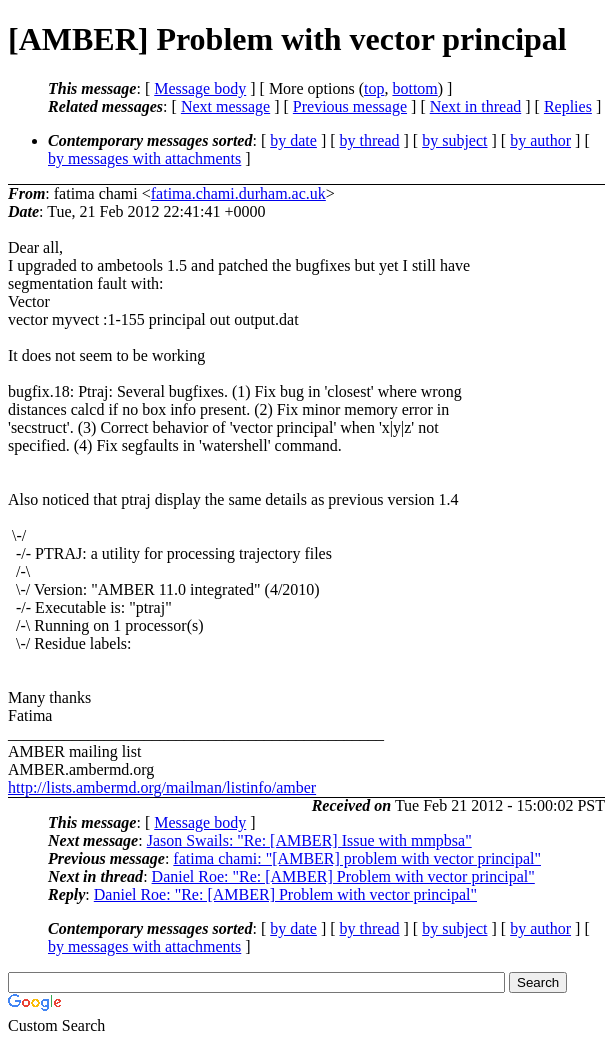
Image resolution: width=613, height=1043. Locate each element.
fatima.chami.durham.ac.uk (238, 193)
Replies (568, 106)
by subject (454, 140)
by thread (370, 140)
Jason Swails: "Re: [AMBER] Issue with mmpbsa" (309, 840)
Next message (225, 106)
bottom (414, 88)
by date (293, 140)
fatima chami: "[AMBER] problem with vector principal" (357, 858)
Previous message (350, 106)
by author (540, 140)
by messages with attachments (144, 158)
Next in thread (476, 106)
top (374, 88)
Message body (200, 88)
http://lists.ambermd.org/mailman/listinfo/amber (162, 787)
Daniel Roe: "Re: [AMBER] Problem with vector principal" (343, 876)
